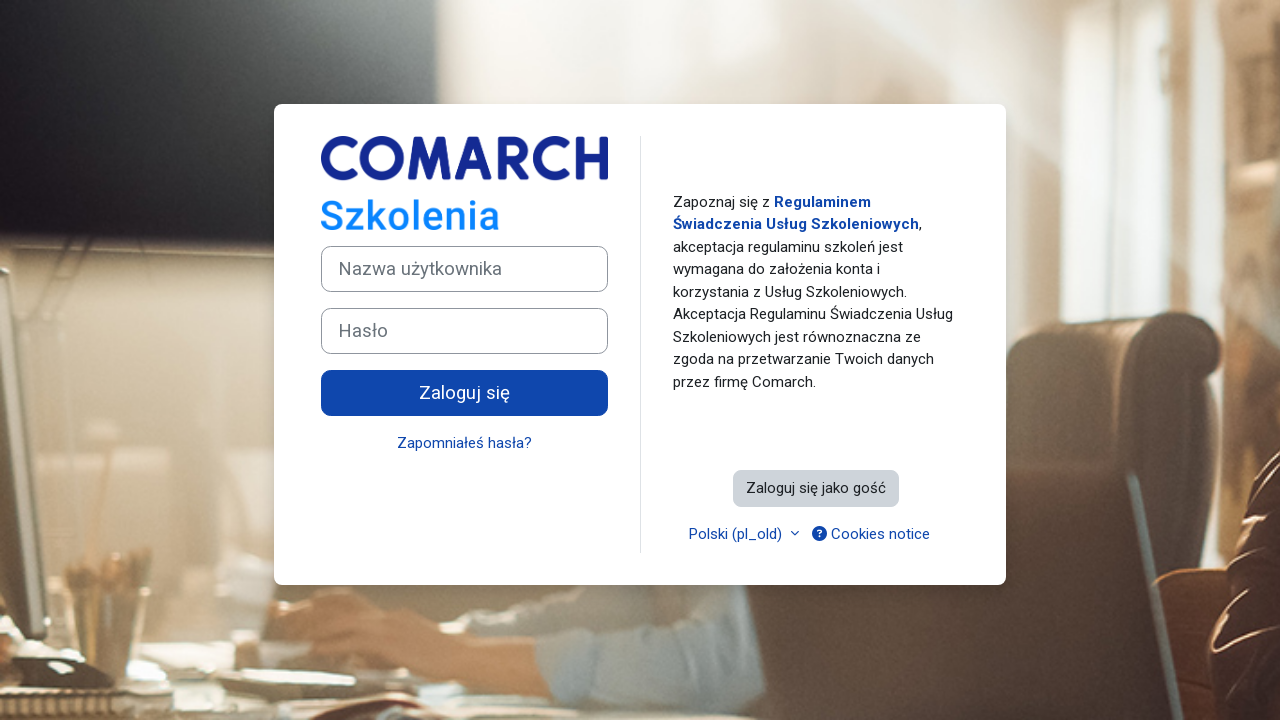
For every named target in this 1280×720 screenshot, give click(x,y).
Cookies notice (871, 534)
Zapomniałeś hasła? (464, 443)
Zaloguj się (464, 393)
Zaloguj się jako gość (816, 488)
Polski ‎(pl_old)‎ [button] (737, 534)
